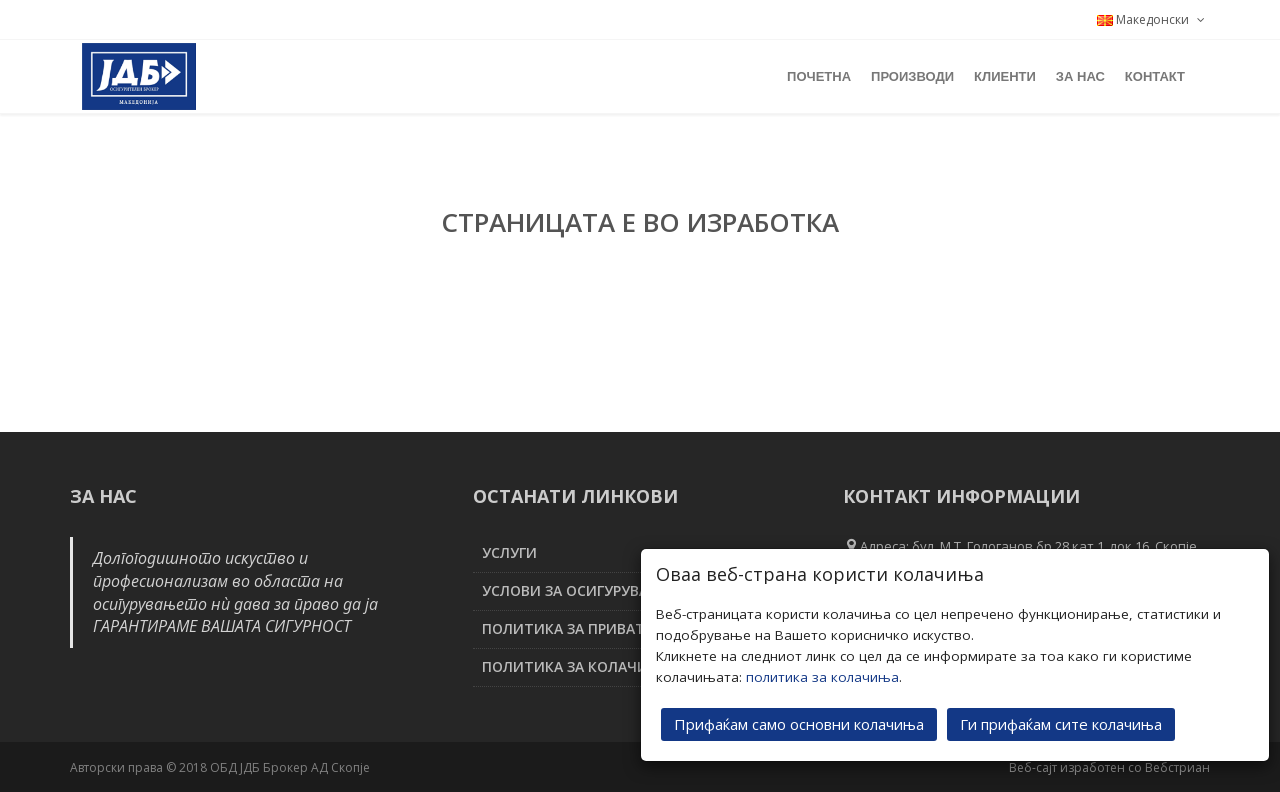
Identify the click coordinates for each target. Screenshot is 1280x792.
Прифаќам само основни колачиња (799, 723)
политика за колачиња (822, 676)
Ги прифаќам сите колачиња (1061, 723)
